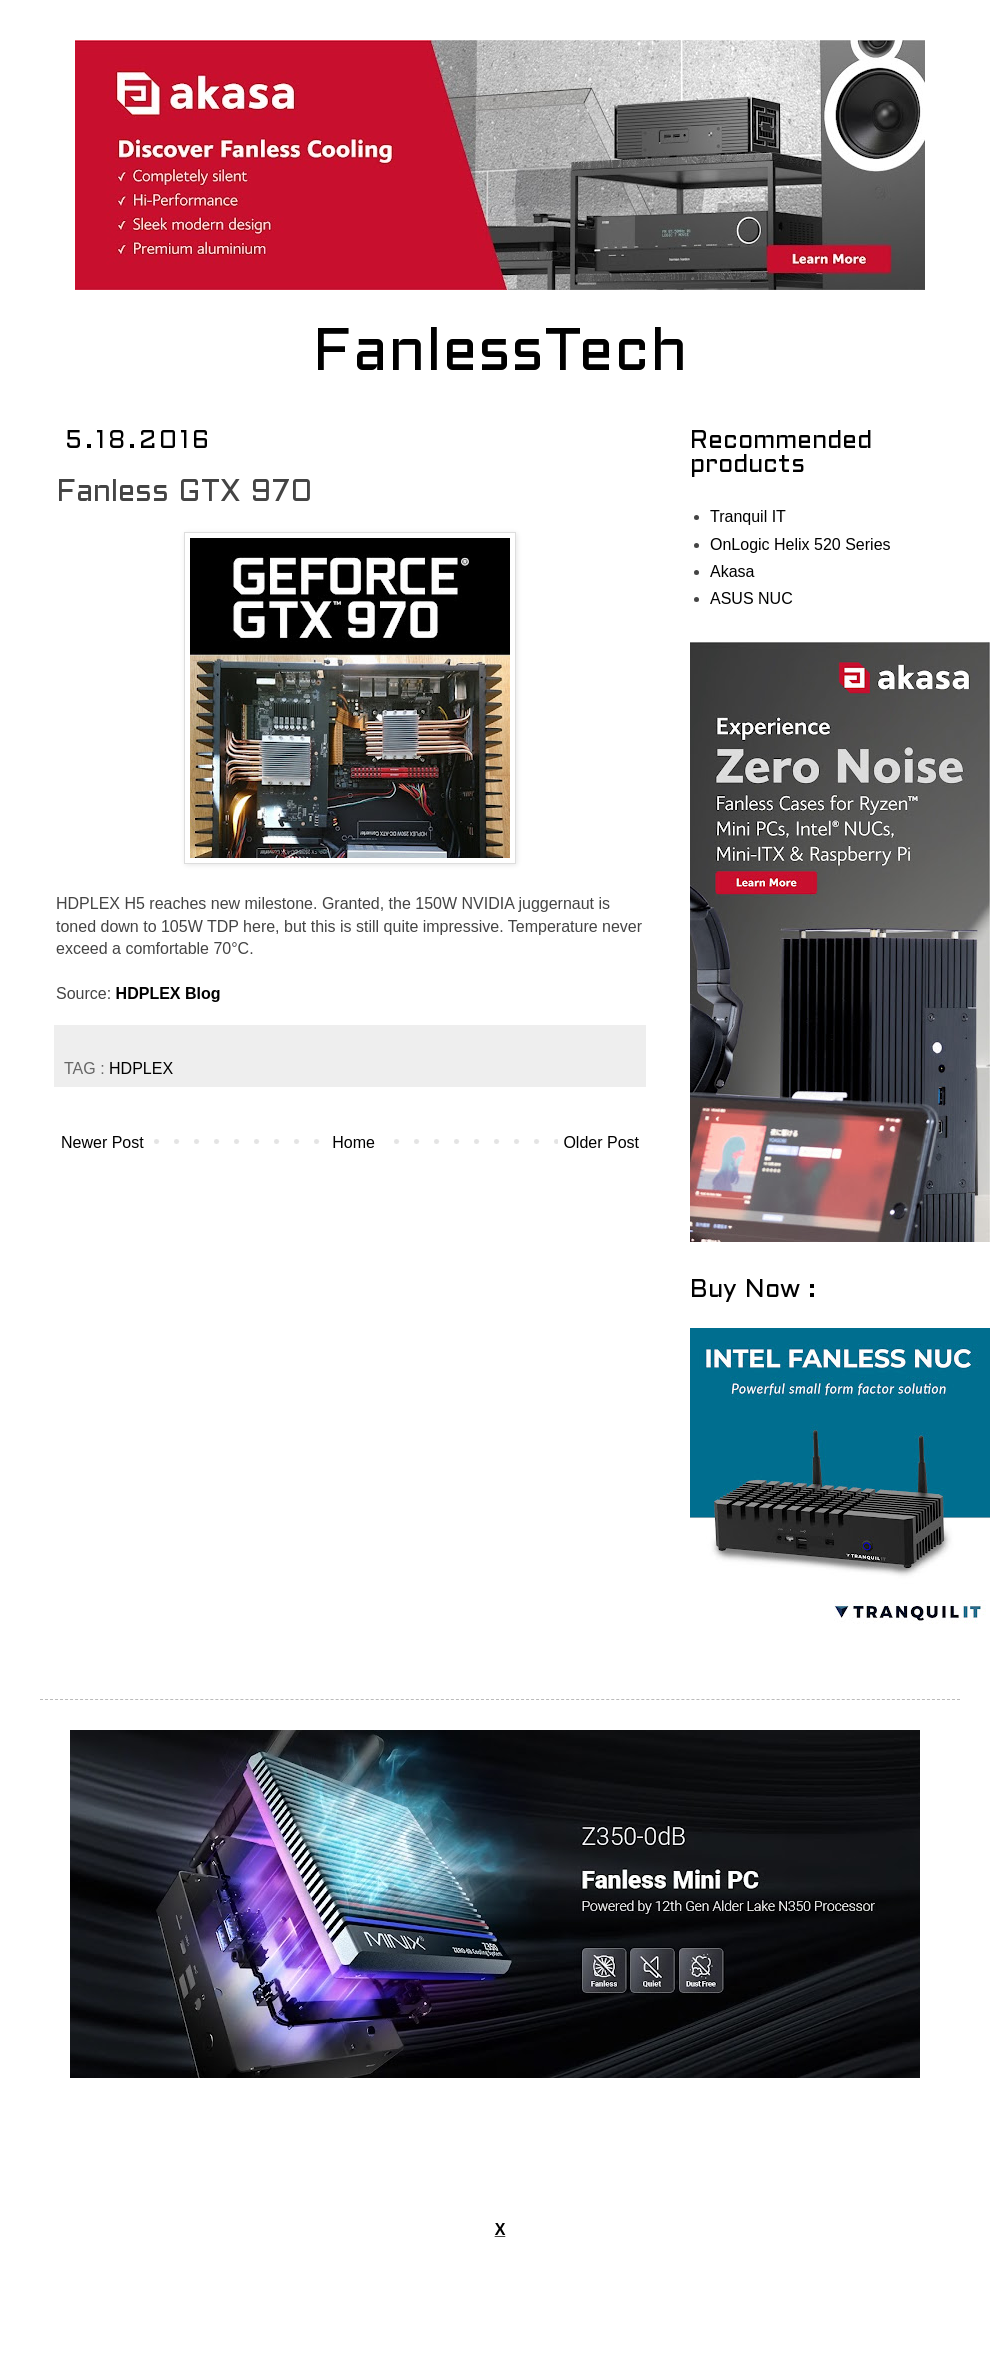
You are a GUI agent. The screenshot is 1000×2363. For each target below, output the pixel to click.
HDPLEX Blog (168, 993)
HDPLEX (141, 1068)
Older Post (601, 1142)
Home (353, 1142)
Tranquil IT (748, 516)
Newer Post (102, 1142)
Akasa (732, 571)
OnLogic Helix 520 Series (800, 544)
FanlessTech (500, 355)
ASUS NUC (751, 598)
